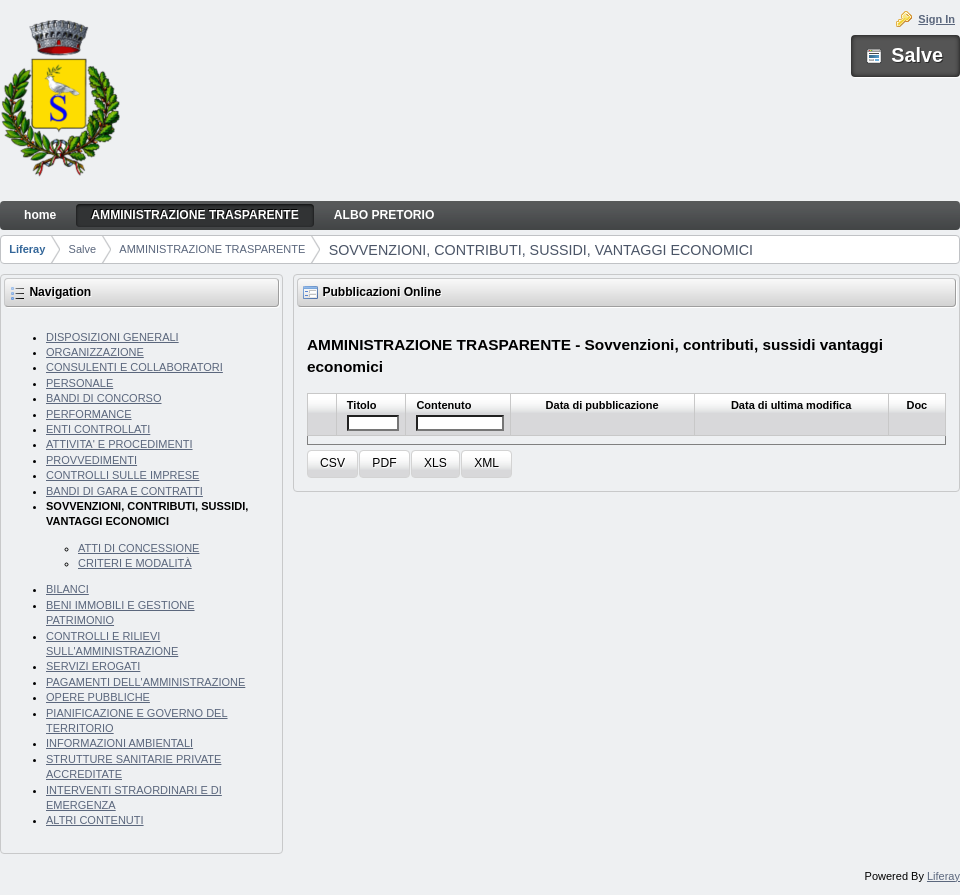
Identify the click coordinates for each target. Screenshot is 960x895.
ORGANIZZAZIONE (95, 352)
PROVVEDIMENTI (91, 460)
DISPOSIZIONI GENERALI (112, 337)
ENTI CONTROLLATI (98, 429)
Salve (83, 249)
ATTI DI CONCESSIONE (138, 548)
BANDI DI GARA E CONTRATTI (124, 491)
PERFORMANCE (89, 414)
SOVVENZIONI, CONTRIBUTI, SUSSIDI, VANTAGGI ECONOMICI (541, 250)
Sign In (936, 19)
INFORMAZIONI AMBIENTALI (119, 743)
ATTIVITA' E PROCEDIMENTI (119, 444)
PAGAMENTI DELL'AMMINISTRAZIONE (145, 682)
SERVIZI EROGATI (93, 666)
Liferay (27, 249)
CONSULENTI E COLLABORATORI (134, 367)
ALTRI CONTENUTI (95, 820)
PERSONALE (79, 383)
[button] (332, 464)
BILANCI (67, 589)
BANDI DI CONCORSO (104, 398)
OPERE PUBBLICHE (98, 697)
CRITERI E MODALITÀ (135, 563)
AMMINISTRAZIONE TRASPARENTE (212, 249)
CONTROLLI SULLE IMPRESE (122, 475)
